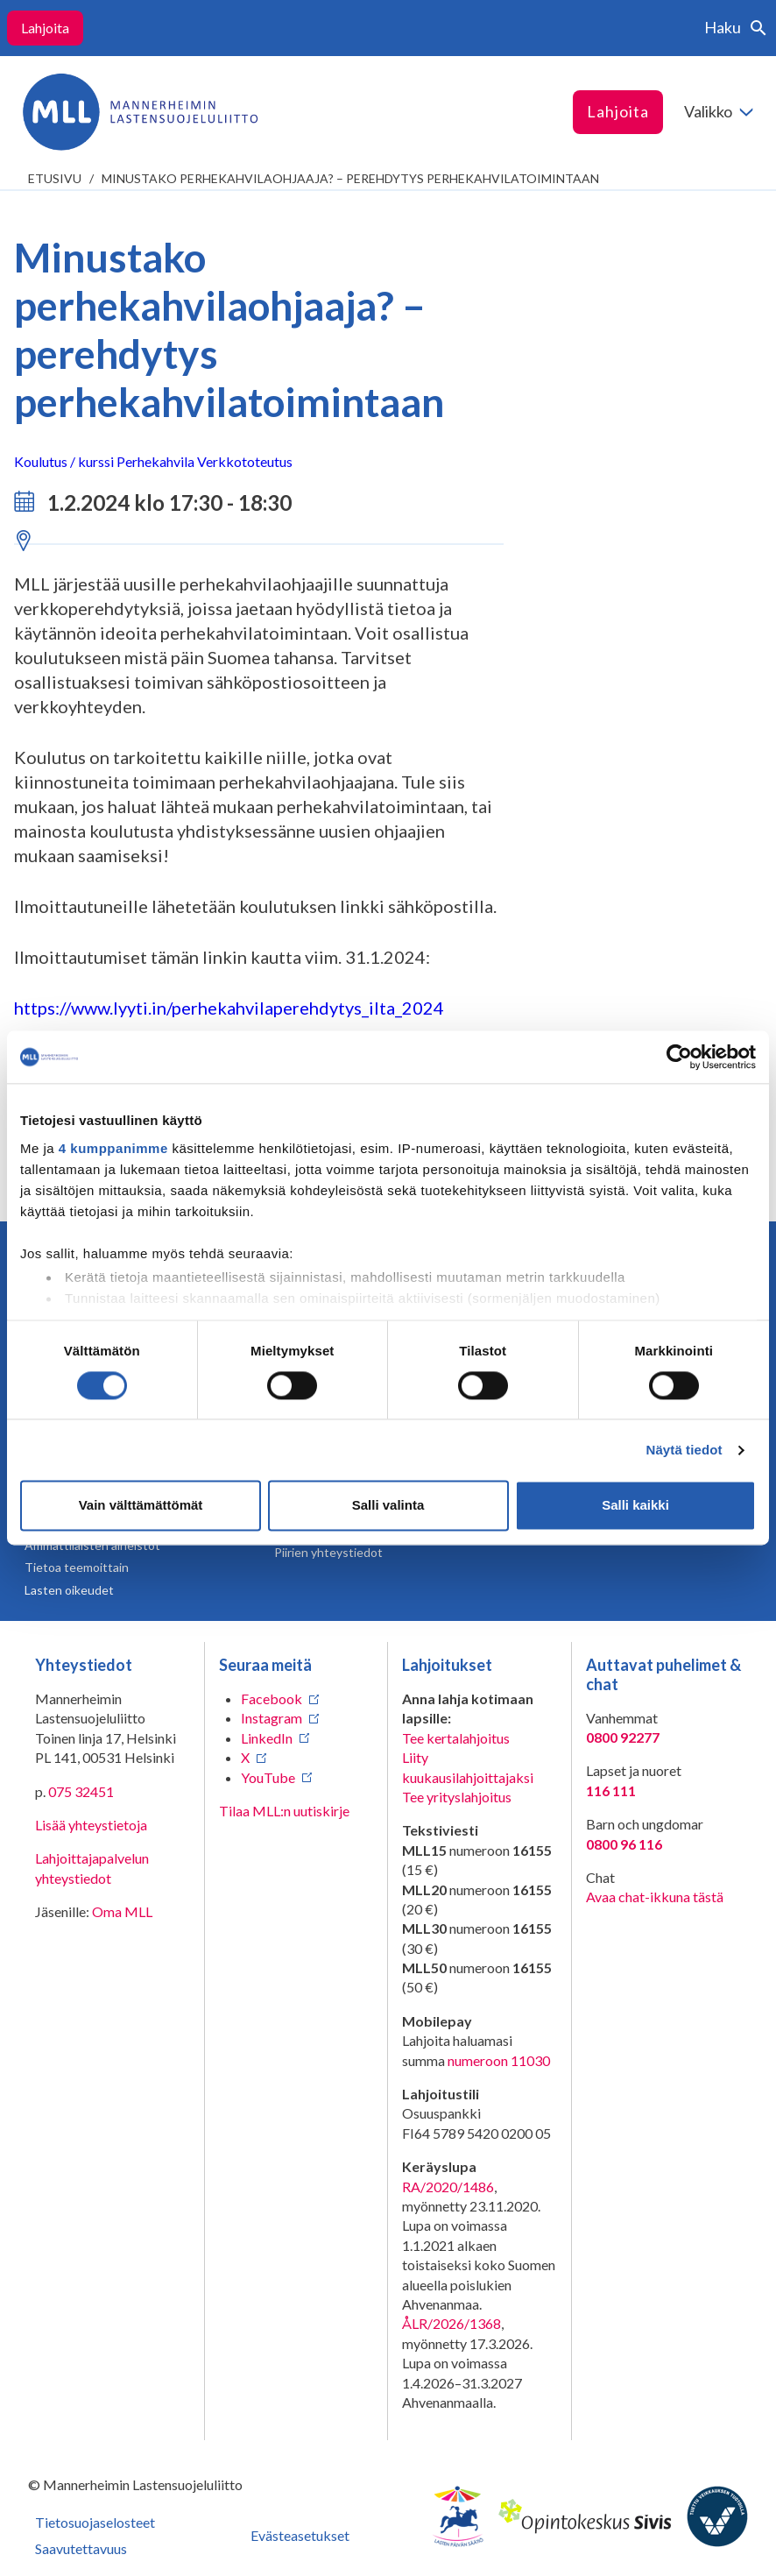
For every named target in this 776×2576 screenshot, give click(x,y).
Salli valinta (388, 1505)
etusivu (54, 178)
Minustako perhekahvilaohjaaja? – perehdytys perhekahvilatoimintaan (350, 178)
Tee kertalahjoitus (456, 1738)
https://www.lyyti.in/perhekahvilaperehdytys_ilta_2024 (229, 1007)
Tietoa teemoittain (77, 1567)
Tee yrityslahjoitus (456, 1796)
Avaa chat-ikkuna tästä (654, 1896)
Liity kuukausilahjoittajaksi (467, 1767)
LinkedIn (267, 1738)
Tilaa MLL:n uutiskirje (284, 1810)
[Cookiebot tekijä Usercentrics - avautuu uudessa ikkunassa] (679, 1057)
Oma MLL (122, 1911)
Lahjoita (45, 27)
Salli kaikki (635, 1505)
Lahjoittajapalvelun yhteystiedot (92, 1868)
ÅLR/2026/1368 (451, 2323)
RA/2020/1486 (448, 2186)
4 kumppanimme (113, 1148)
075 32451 (81, 1791)
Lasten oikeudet (69, 1589)
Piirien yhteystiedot (328, 1552)
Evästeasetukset (299, 2535)
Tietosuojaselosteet (95, 2522)
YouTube (268, 1777)
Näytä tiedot (684, 1449)
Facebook (271, 1698)
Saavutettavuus (81, 2548)
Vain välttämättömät (141, 1505)
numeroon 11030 (499, 2060)
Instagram (271, 1717)
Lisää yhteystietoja (91, 1824)
